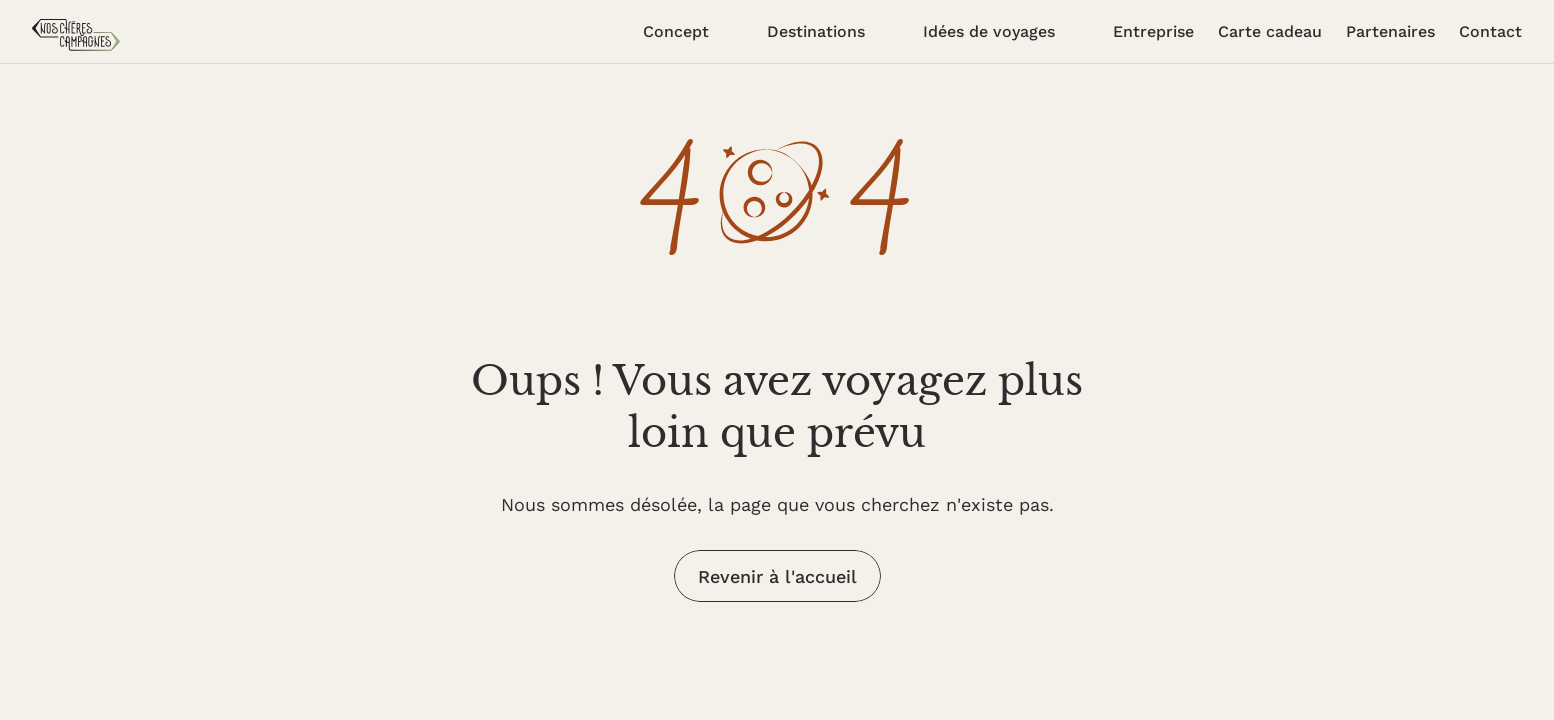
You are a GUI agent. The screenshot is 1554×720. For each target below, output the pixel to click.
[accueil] (76, 35)
